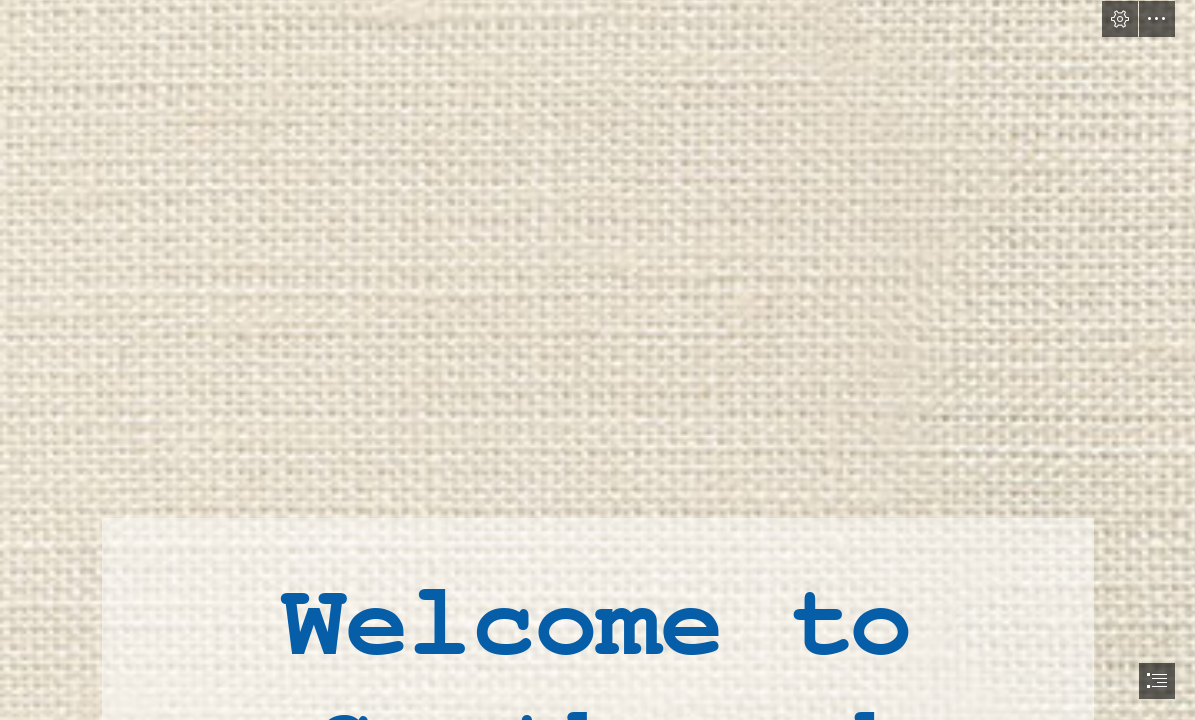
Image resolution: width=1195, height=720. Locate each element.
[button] (1120, 19)
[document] (597, 360)
